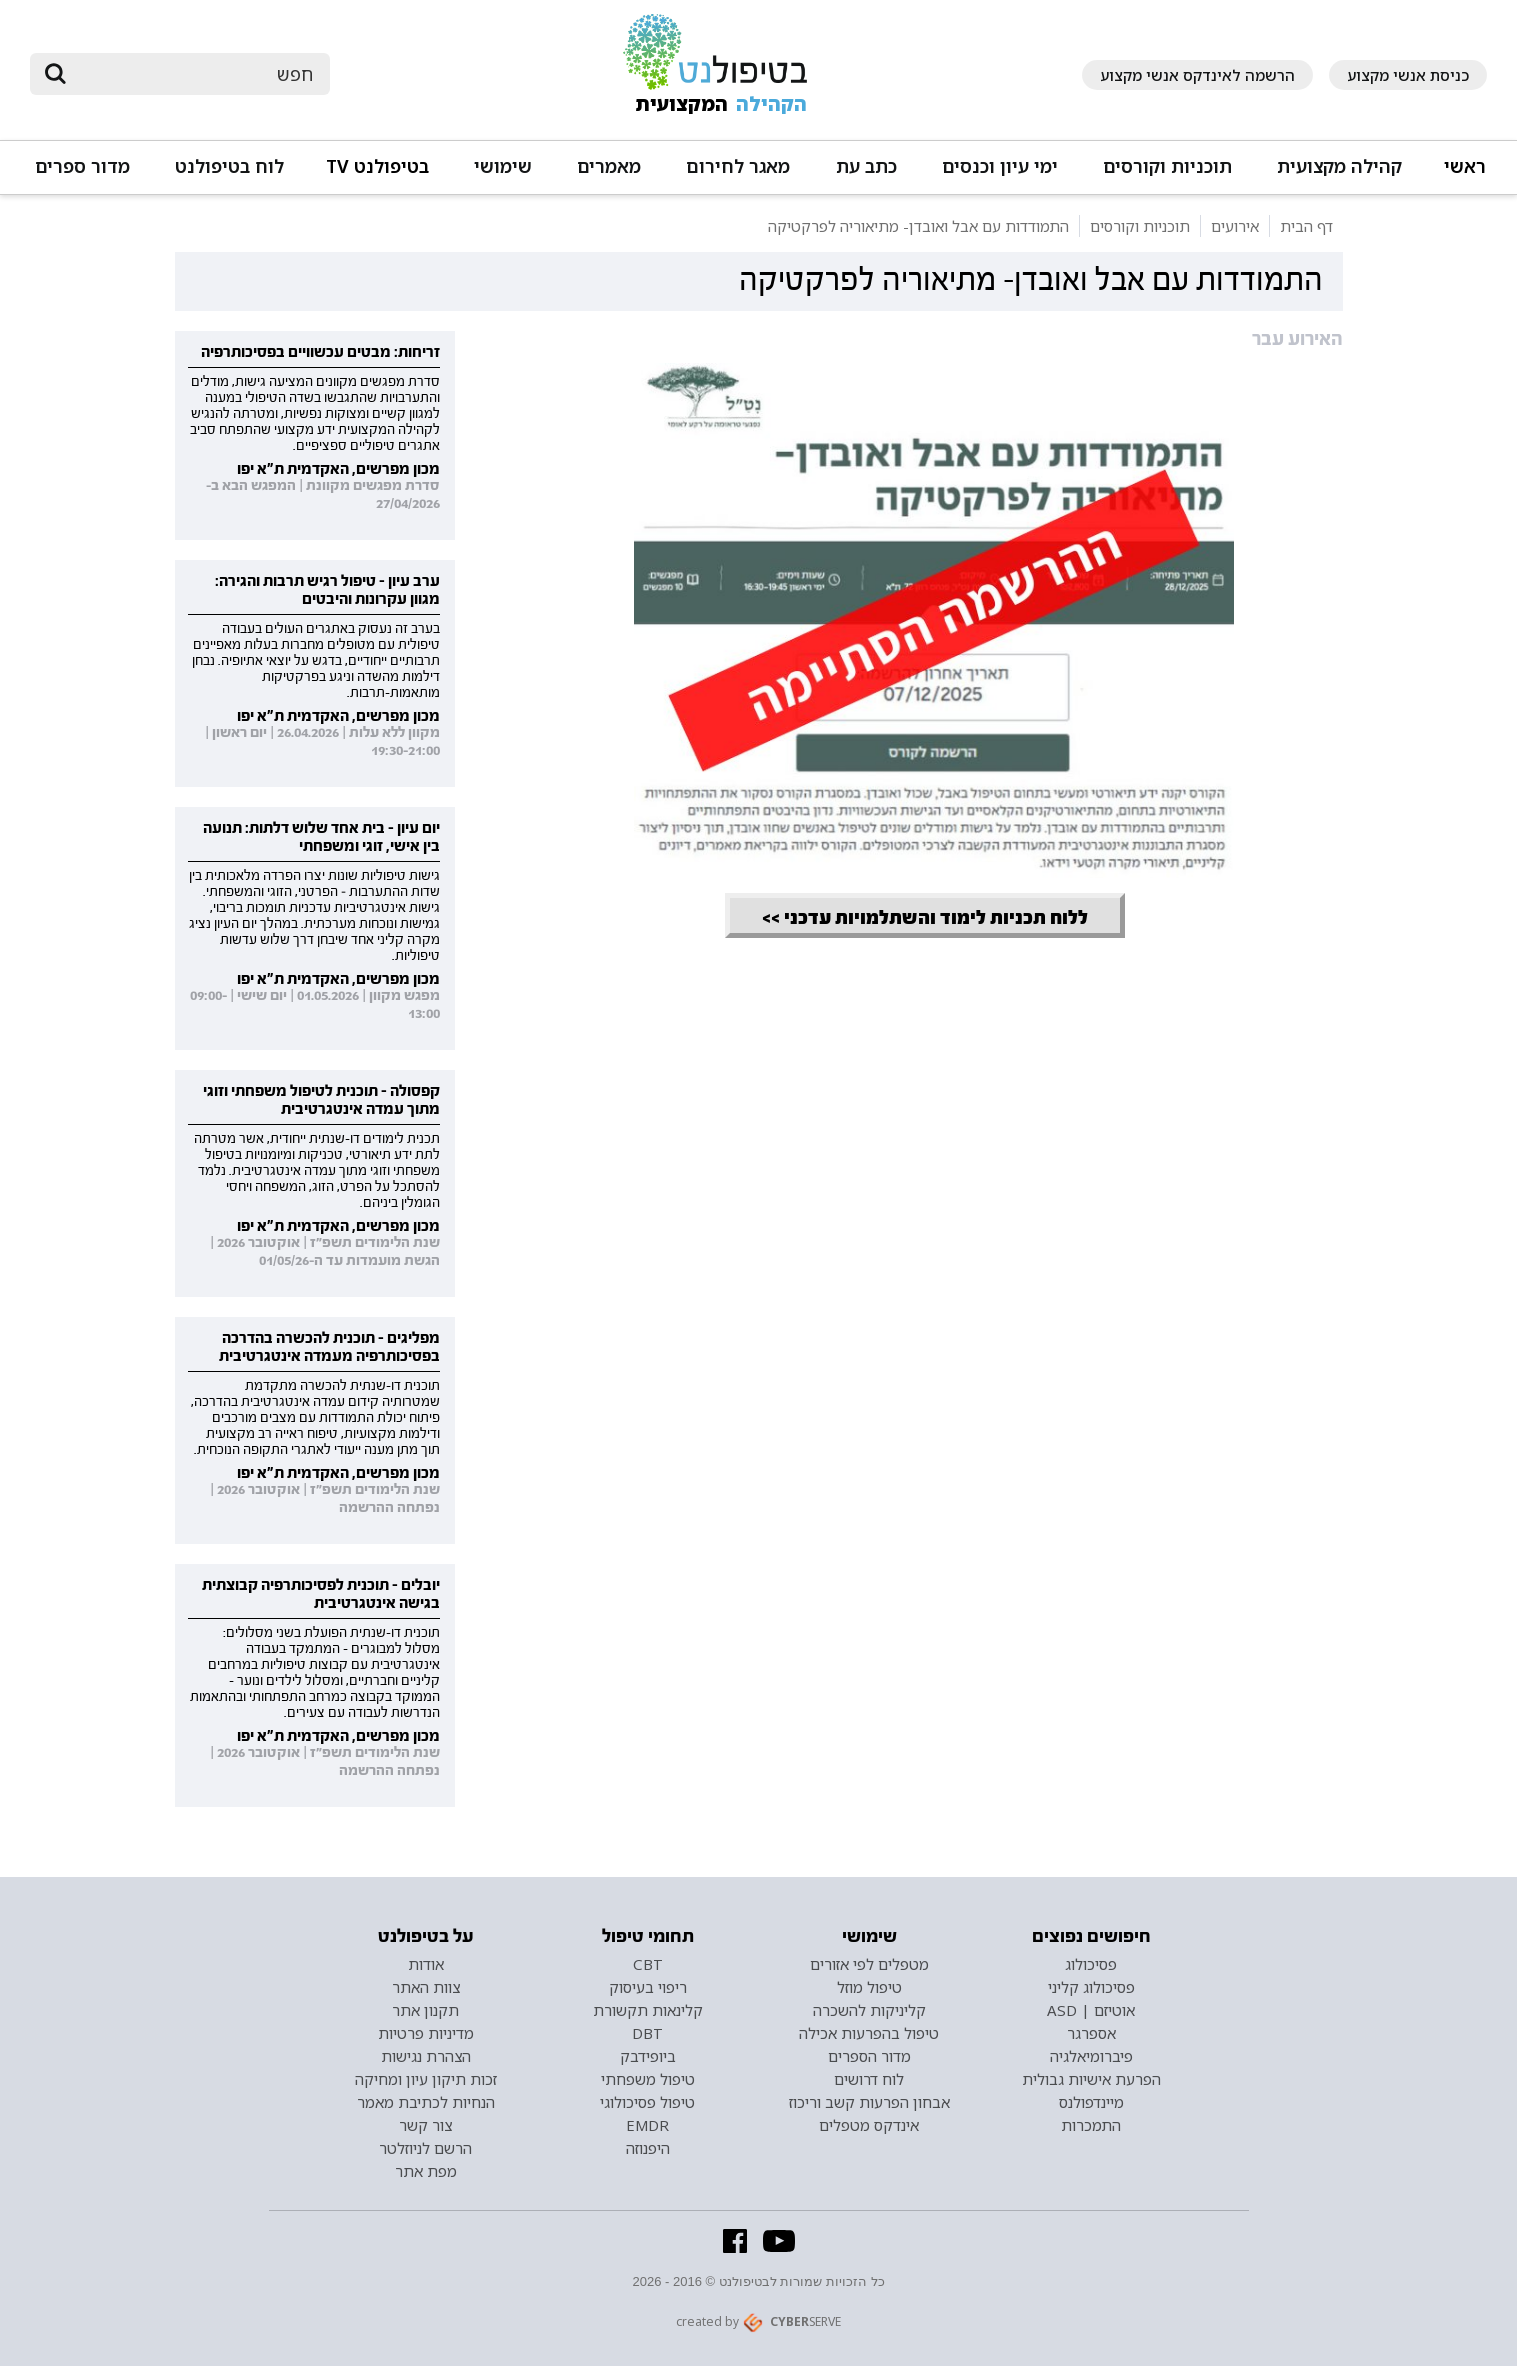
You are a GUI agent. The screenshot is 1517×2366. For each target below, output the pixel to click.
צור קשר (425, 2125)
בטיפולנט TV (377, 166)
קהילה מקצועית (1339, 166)
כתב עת (866, 166)
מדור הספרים (869, 2056)
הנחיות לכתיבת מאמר (426, 2102)
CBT (648, 1964)
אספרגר (1091, 2033)
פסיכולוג (1091, 1964)
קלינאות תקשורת (648, 2010)
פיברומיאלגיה (1091, 2056)
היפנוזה (648, 2148)
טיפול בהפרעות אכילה (869, 2033)
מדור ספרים (82, 166)
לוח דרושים (869, 2079)
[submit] (55, 74)
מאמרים (609, 166)
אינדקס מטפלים (869, 2125)
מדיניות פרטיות (426, 2033)
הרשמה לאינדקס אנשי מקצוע (1197, 75)
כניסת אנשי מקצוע (1408, 75)
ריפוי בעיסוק (648, 1987)
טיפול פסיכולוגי (647, 2102)
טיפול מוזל (869, 1987)
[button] (1337, 175)
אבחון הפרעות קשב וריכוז (869, 2102)
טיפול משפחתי (648, 2079)
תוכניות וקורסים (1167, 166)
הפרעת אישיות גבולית (1091, 2079)
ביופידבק (648, 2056)
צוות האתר (426, 1987)
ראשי (1465, 166)
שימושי (503, 166)
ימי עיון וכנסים (1000, 166)
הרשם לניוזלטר (425, 2148)
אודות (426, 1964)
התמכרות (1091, 2125)
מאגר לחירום (738, 166)
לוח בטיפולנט (229, 166)
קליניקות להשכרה (869, 2010)
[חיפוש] (194, 74)
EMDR (647, 2125)
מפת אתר (426, 2171)
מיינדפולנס (1091, 2102)
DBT (647, 2033)
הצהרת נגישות (426, 2056)
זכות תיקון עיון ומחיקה (426, 2079)
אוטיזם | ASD (1091, 2010)
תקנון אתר (425, 2010)
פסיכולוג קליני (1091, 1987)
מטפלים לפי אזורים (869, 1964)
